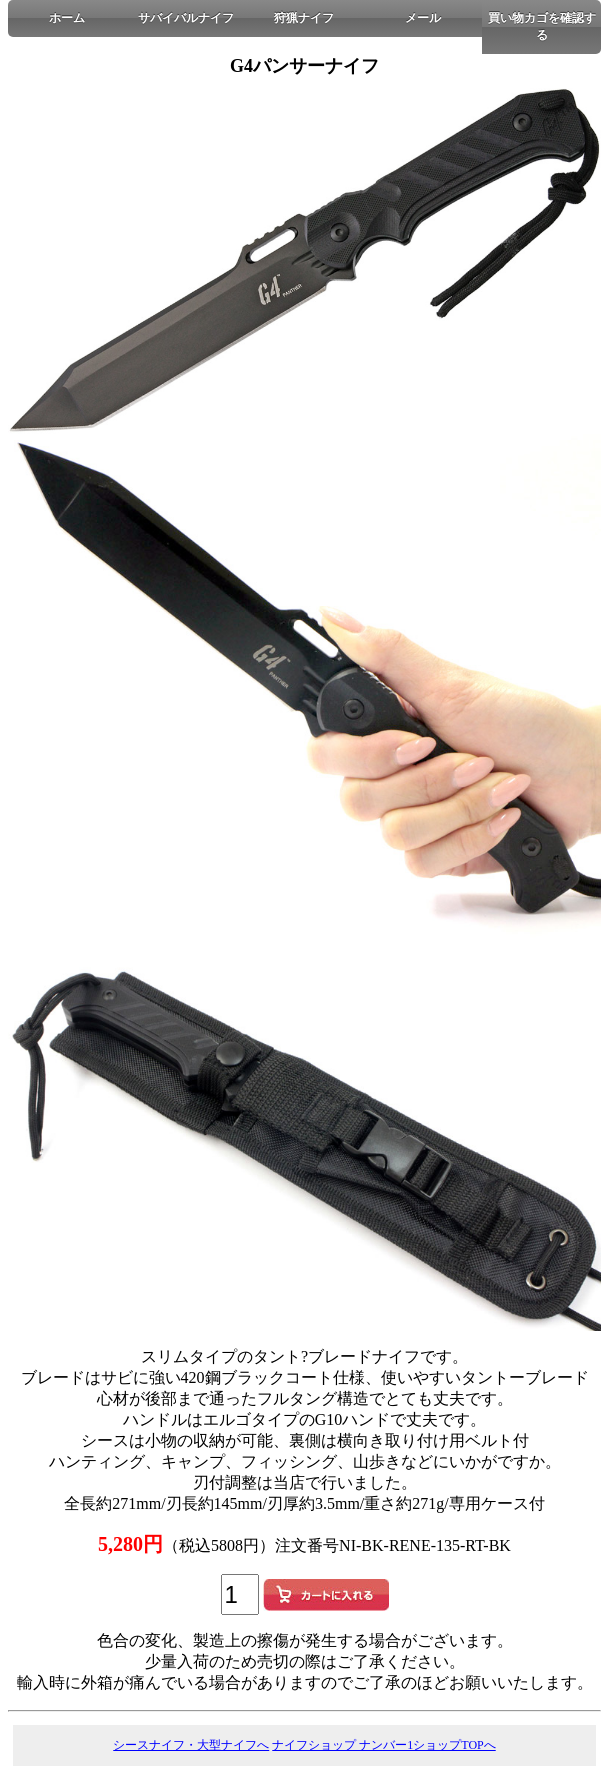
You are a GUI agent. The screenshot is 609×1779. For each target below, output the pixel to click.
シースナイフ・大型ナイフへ (191, 1745)
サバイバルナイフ (186, 18)
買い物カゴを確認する (542, 26)
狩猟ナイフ (304, 18)
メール (423, 18)
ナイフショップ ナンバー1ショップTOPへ (383, 1745)
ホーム (67, 18)
